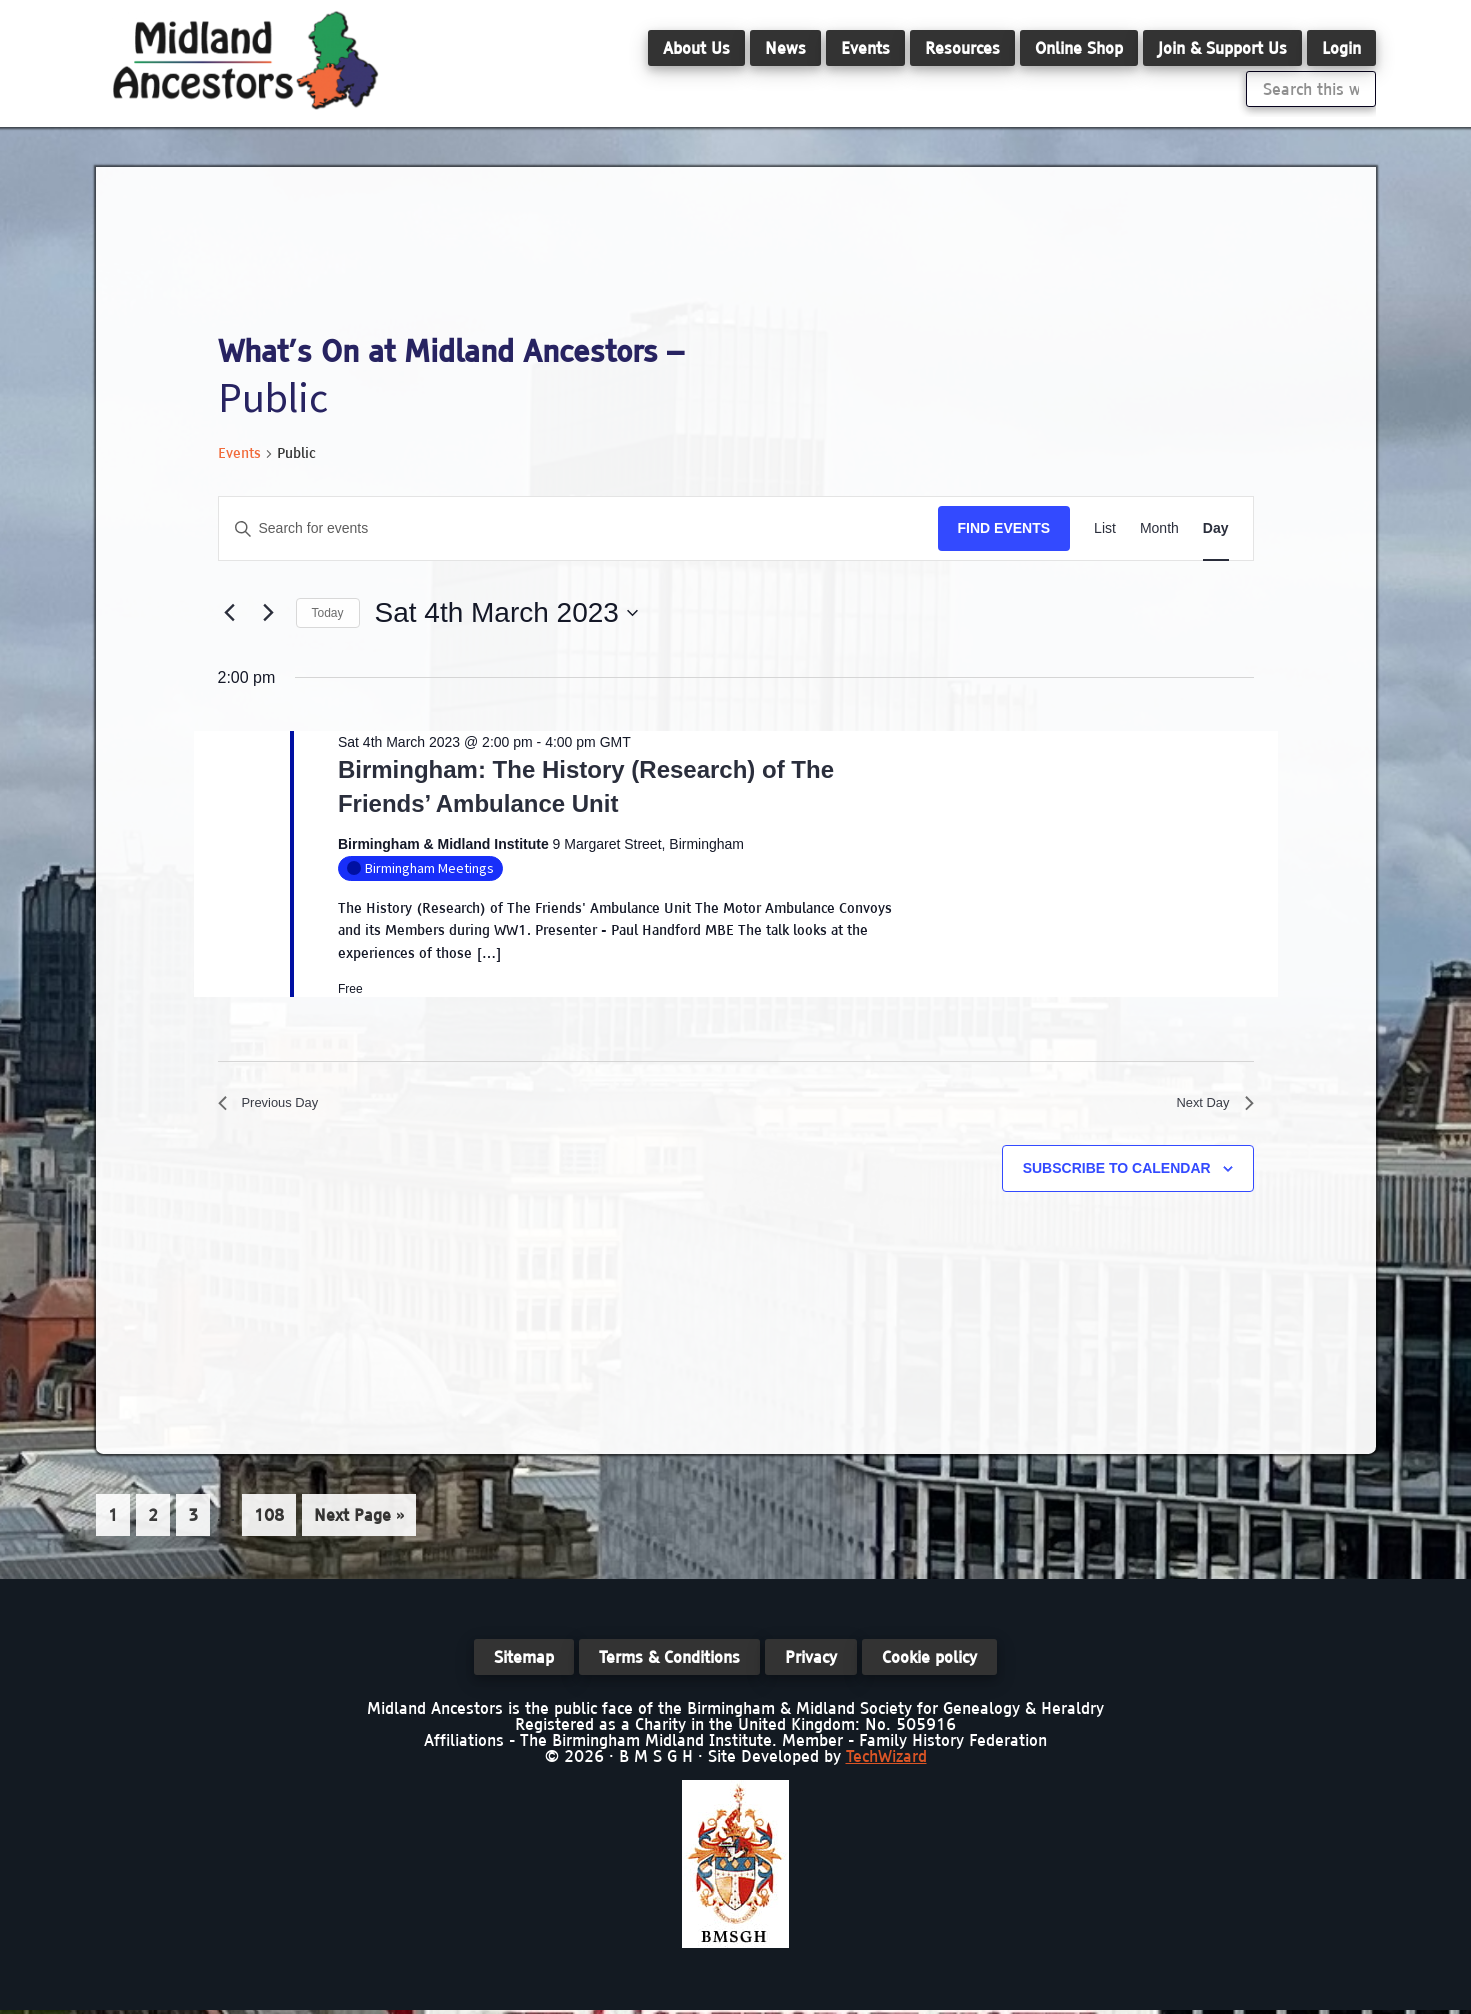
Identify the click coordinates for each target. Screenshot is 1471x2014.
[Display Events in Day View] (1216, 528)
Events (239, 453)
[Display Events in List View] (1105, 528)
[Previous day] (230, 613)
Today (328, 613)
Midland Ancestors (246, 60)
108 (271, 1520)
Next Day (1209, 1106)
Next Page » (358, 1525)
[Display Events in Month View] (1159, 528)
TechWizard (886, 1760)
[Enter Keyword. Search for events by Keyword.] (578, 528)
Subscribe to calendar (1117, 1175)
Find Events (1004, 528)
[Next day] (269, 613)
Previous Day (277, 1106)
